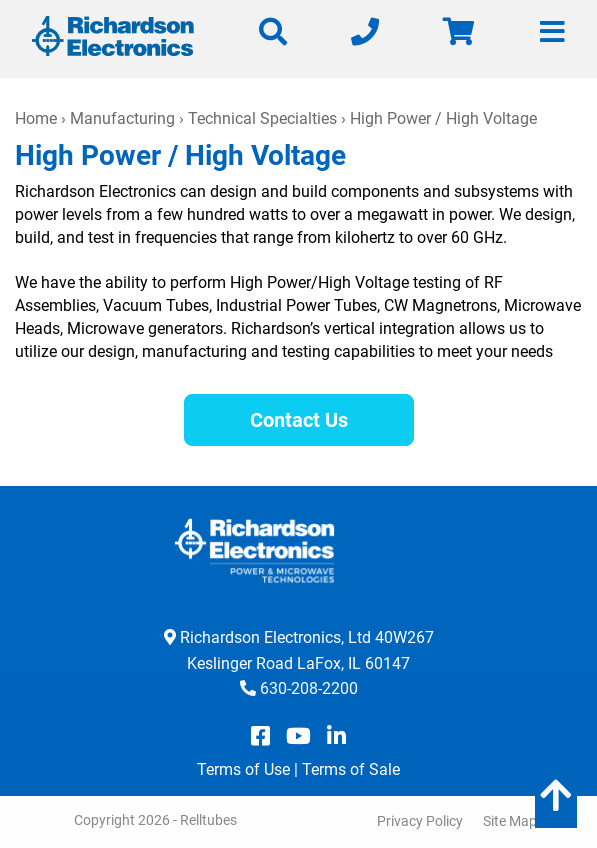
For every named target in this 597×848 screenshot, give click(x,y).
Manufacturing (122, 118)
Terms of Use (243, 769)
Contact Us (299, 420)
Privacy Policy (420, 821)
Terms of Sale (351, 769)
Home (36, 118)
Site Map (510, 821)
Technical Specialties (262, 118)
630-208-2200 (309, 688)
